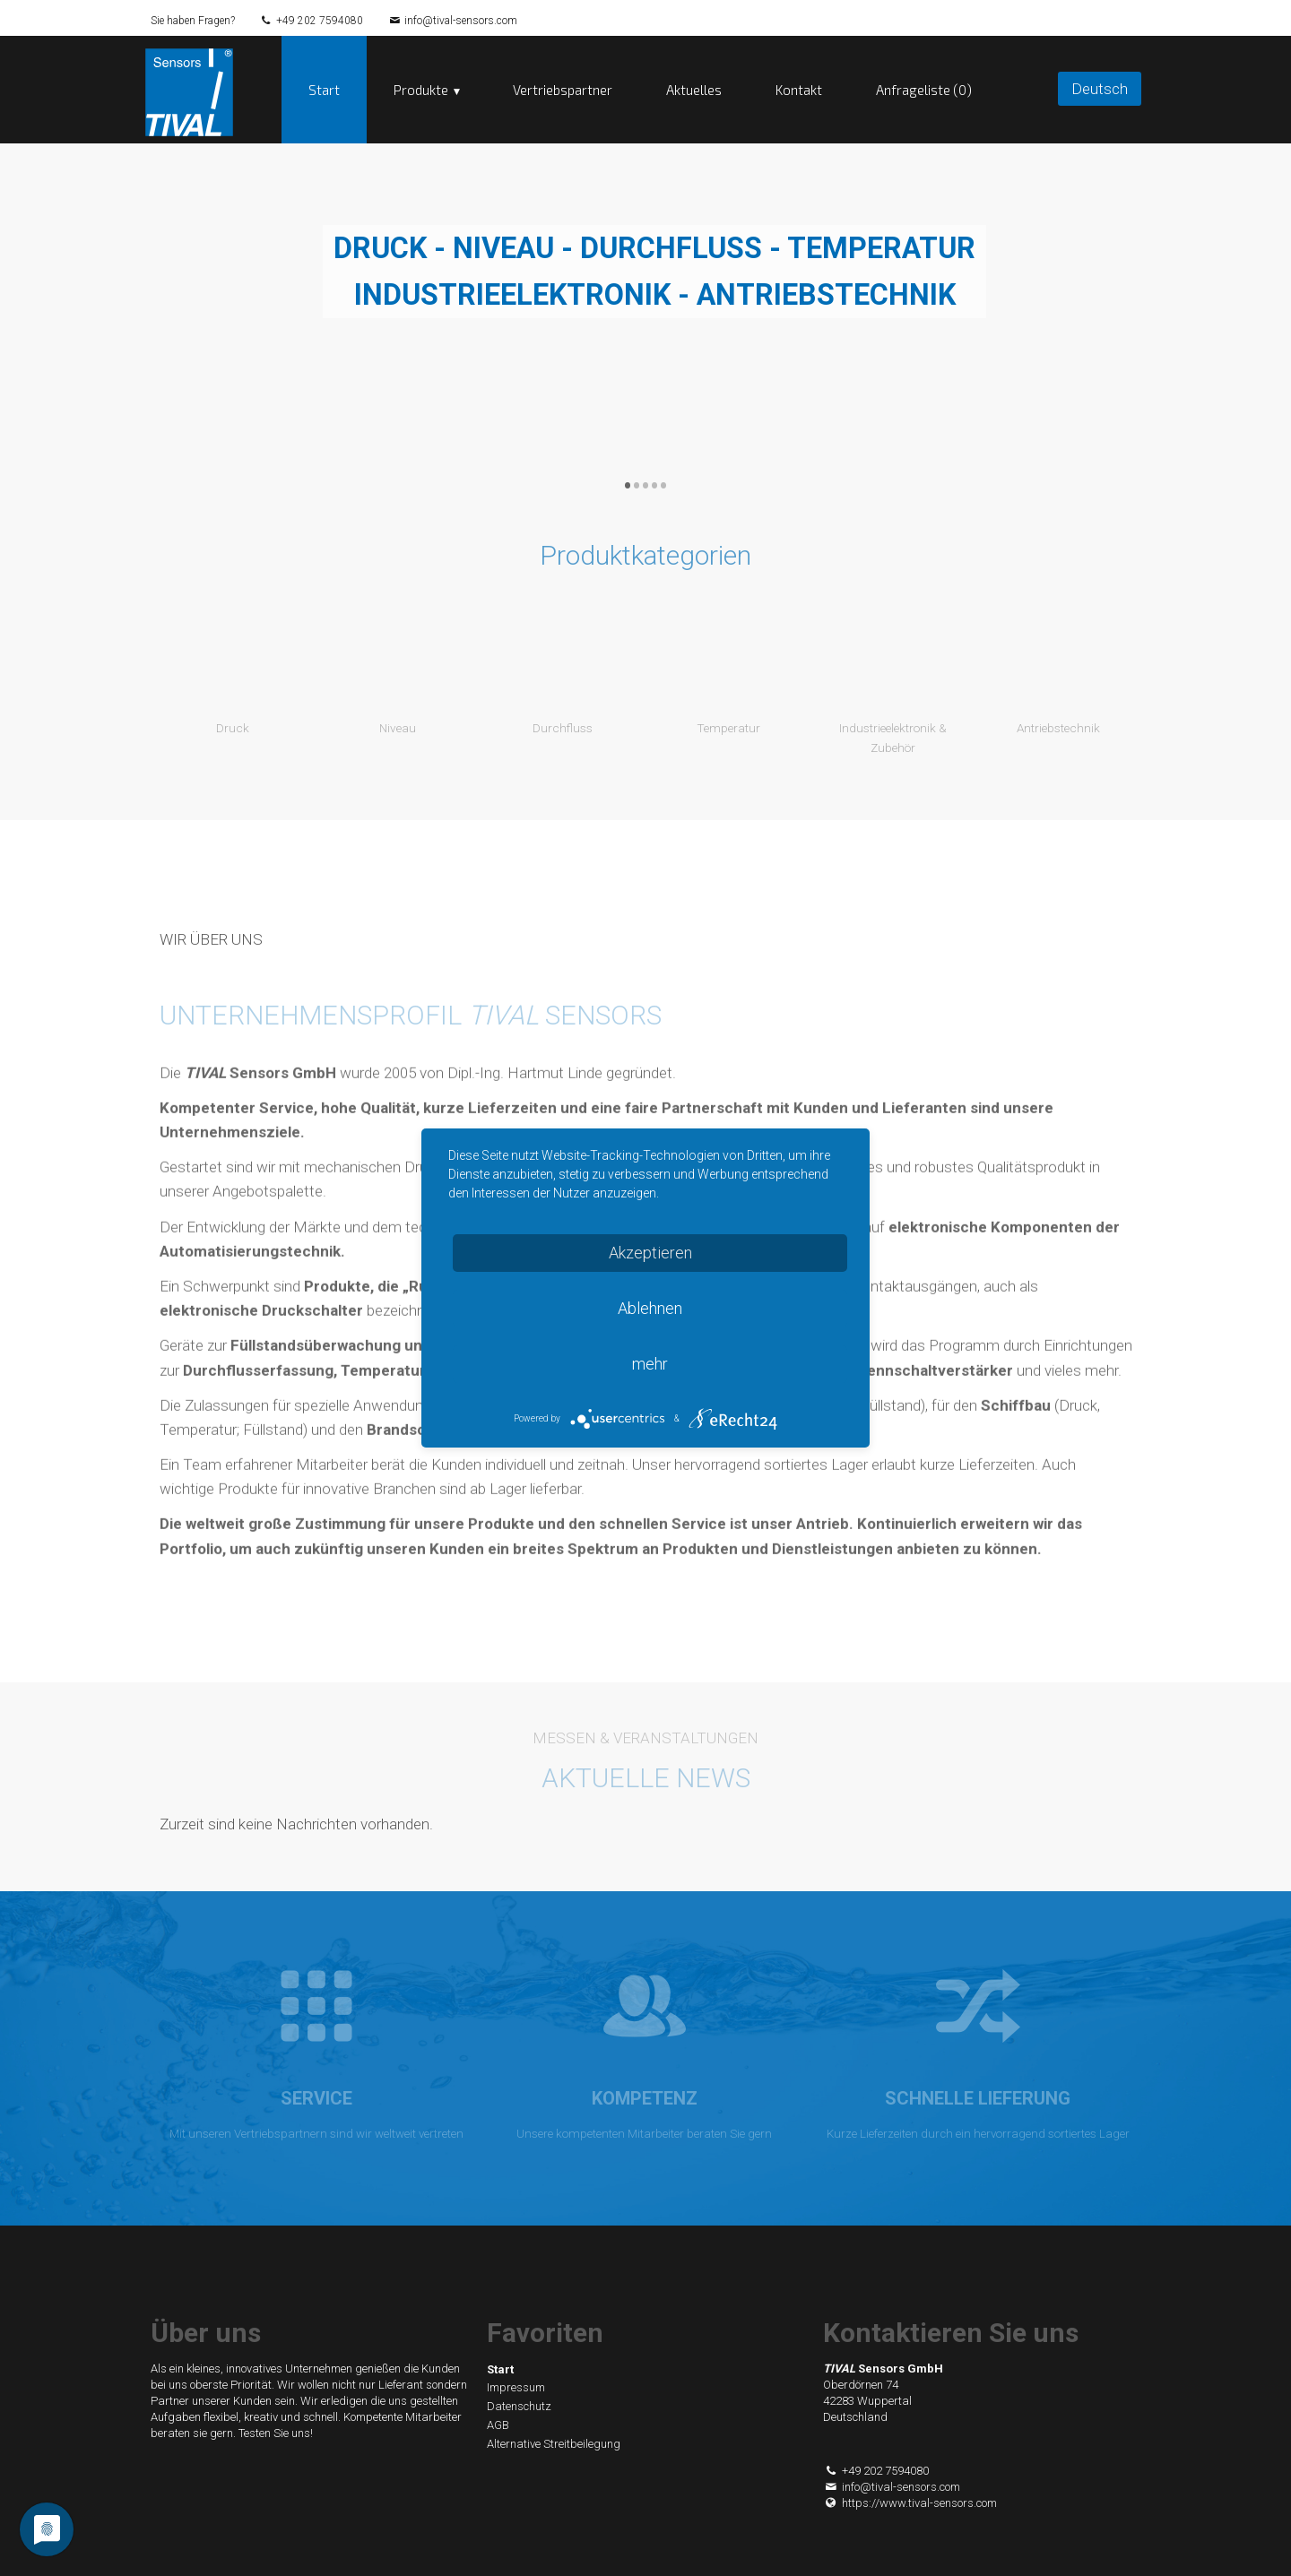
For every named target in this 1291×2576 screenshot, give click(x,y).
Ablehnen (650, 1308)
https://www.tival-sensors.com (910, 2503)
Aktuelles (694, 90)
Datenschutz (519, 2406)
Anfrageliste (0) (924, 90)
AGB (498, 2425)
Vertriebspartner (562, 90)
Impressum (516, 2388)
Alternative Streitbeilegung (553, 2444)
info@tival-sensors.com (460, 20)
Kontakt (798, 90)
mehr (650, 1363)
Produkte (421, 90)
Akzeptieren (650, 1252)
